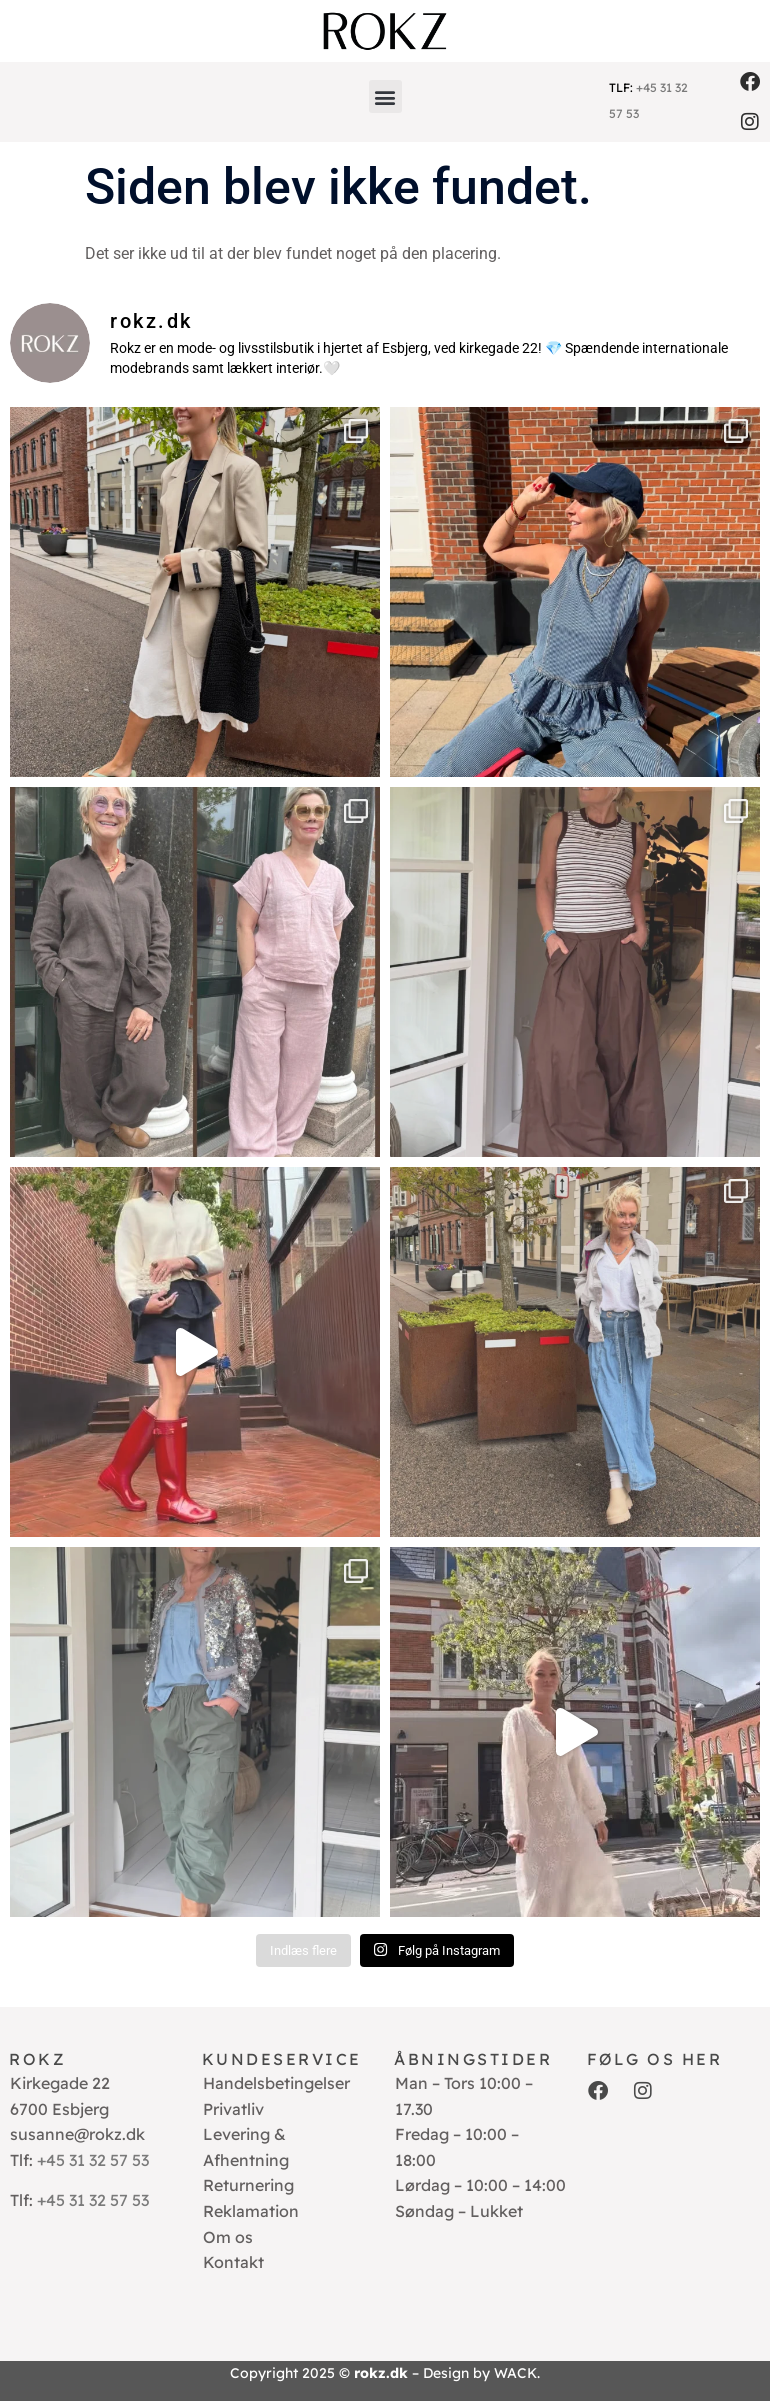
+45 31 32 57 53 (93, 2160)
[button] (385, 96)
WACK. (517, 2373)
